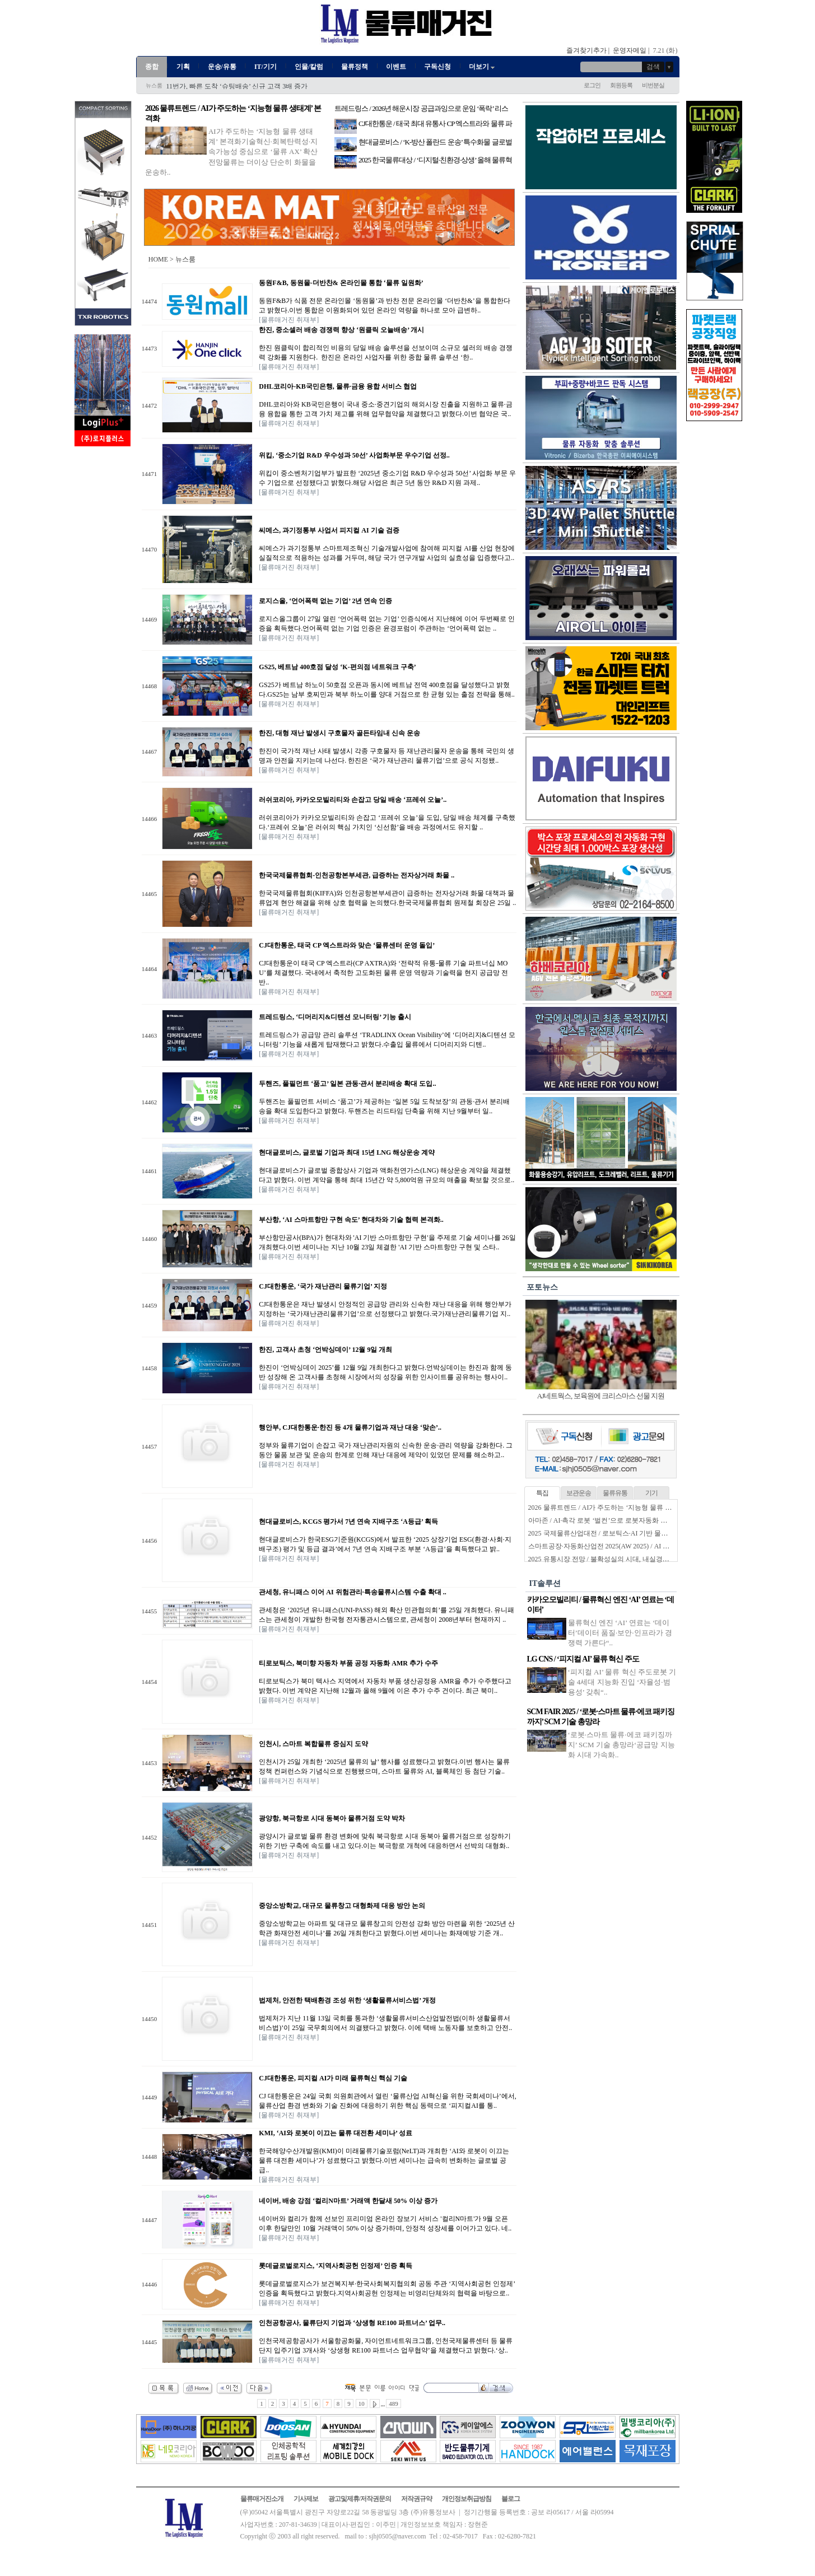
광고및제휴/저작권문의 (359, 2499)
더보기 (482, 67)
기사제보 (306, 2499)
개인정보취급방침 (466, 2499)
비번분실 (653, 85)
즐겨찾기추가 (586, 50)
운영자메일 (629, 50)
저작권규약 (416, 2499)
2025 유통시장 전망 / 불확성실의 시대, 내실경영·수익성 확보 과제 (624, 1559)
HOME (158, 259)
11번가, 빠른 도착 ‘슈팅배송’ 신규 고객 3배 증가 (237, 86)
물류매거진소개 (261, 2499)
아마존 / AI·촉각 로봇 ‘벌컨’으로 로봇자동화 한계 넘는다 (612, 1520)
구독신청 (437, 67)
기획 (183, 67)
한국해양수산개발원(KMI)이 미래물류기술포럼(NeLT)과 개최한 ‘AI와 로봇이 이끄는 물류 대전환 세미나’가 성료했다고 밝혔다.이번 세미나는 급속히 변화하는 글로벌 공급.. (384, 2160)
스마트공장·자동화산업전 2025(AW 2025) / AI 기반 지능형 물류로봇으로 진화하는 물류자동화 (666, 1546)
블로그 (510, 2499)
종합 (152, 67)
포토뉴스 (542, 1287)
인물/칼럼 (309, 67)
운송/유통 (222, 67)
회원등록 (621, 85)
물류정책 (354, 67)
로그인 (592, 85)
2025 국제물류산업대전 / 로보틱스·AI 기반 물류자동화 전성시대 (622, 1533)
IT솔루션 (545, 1583)
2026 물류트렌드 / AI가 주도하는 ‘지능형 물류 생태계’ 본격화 (618, 1507)
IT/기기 (265, 67)
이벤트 (396, 67)
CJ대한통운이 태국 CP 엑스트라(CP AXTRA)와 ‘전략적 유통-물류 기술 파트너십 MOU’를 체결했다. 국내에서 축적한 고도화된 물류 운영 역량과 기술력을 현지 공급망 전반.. (383, 972)
